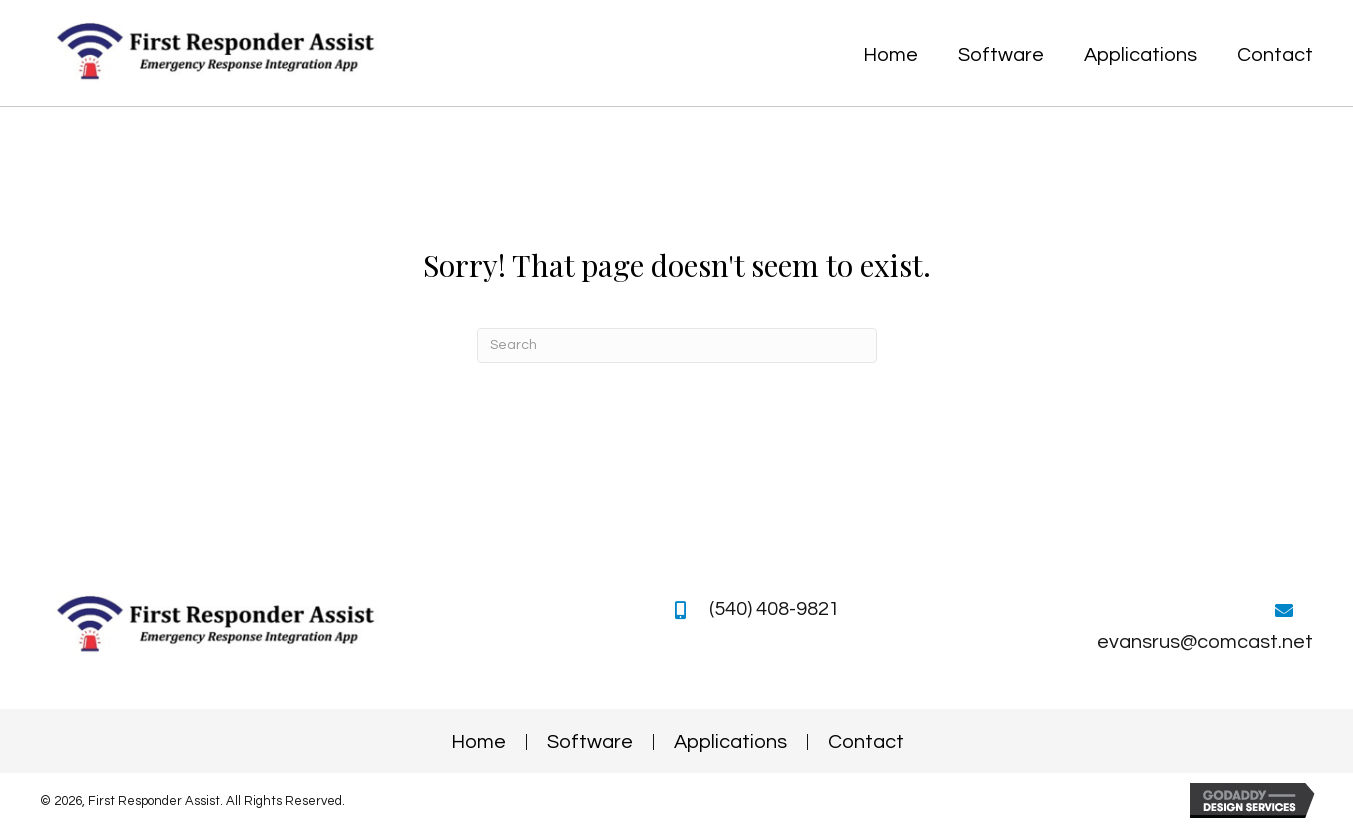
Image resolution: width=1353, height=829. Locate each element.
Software (590, 742)
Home (478, 742)
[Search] (677, 345)
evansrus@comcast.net (1205, 642)
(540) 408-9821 (774, 609)
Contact (866, 742)
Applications (730, 742)
